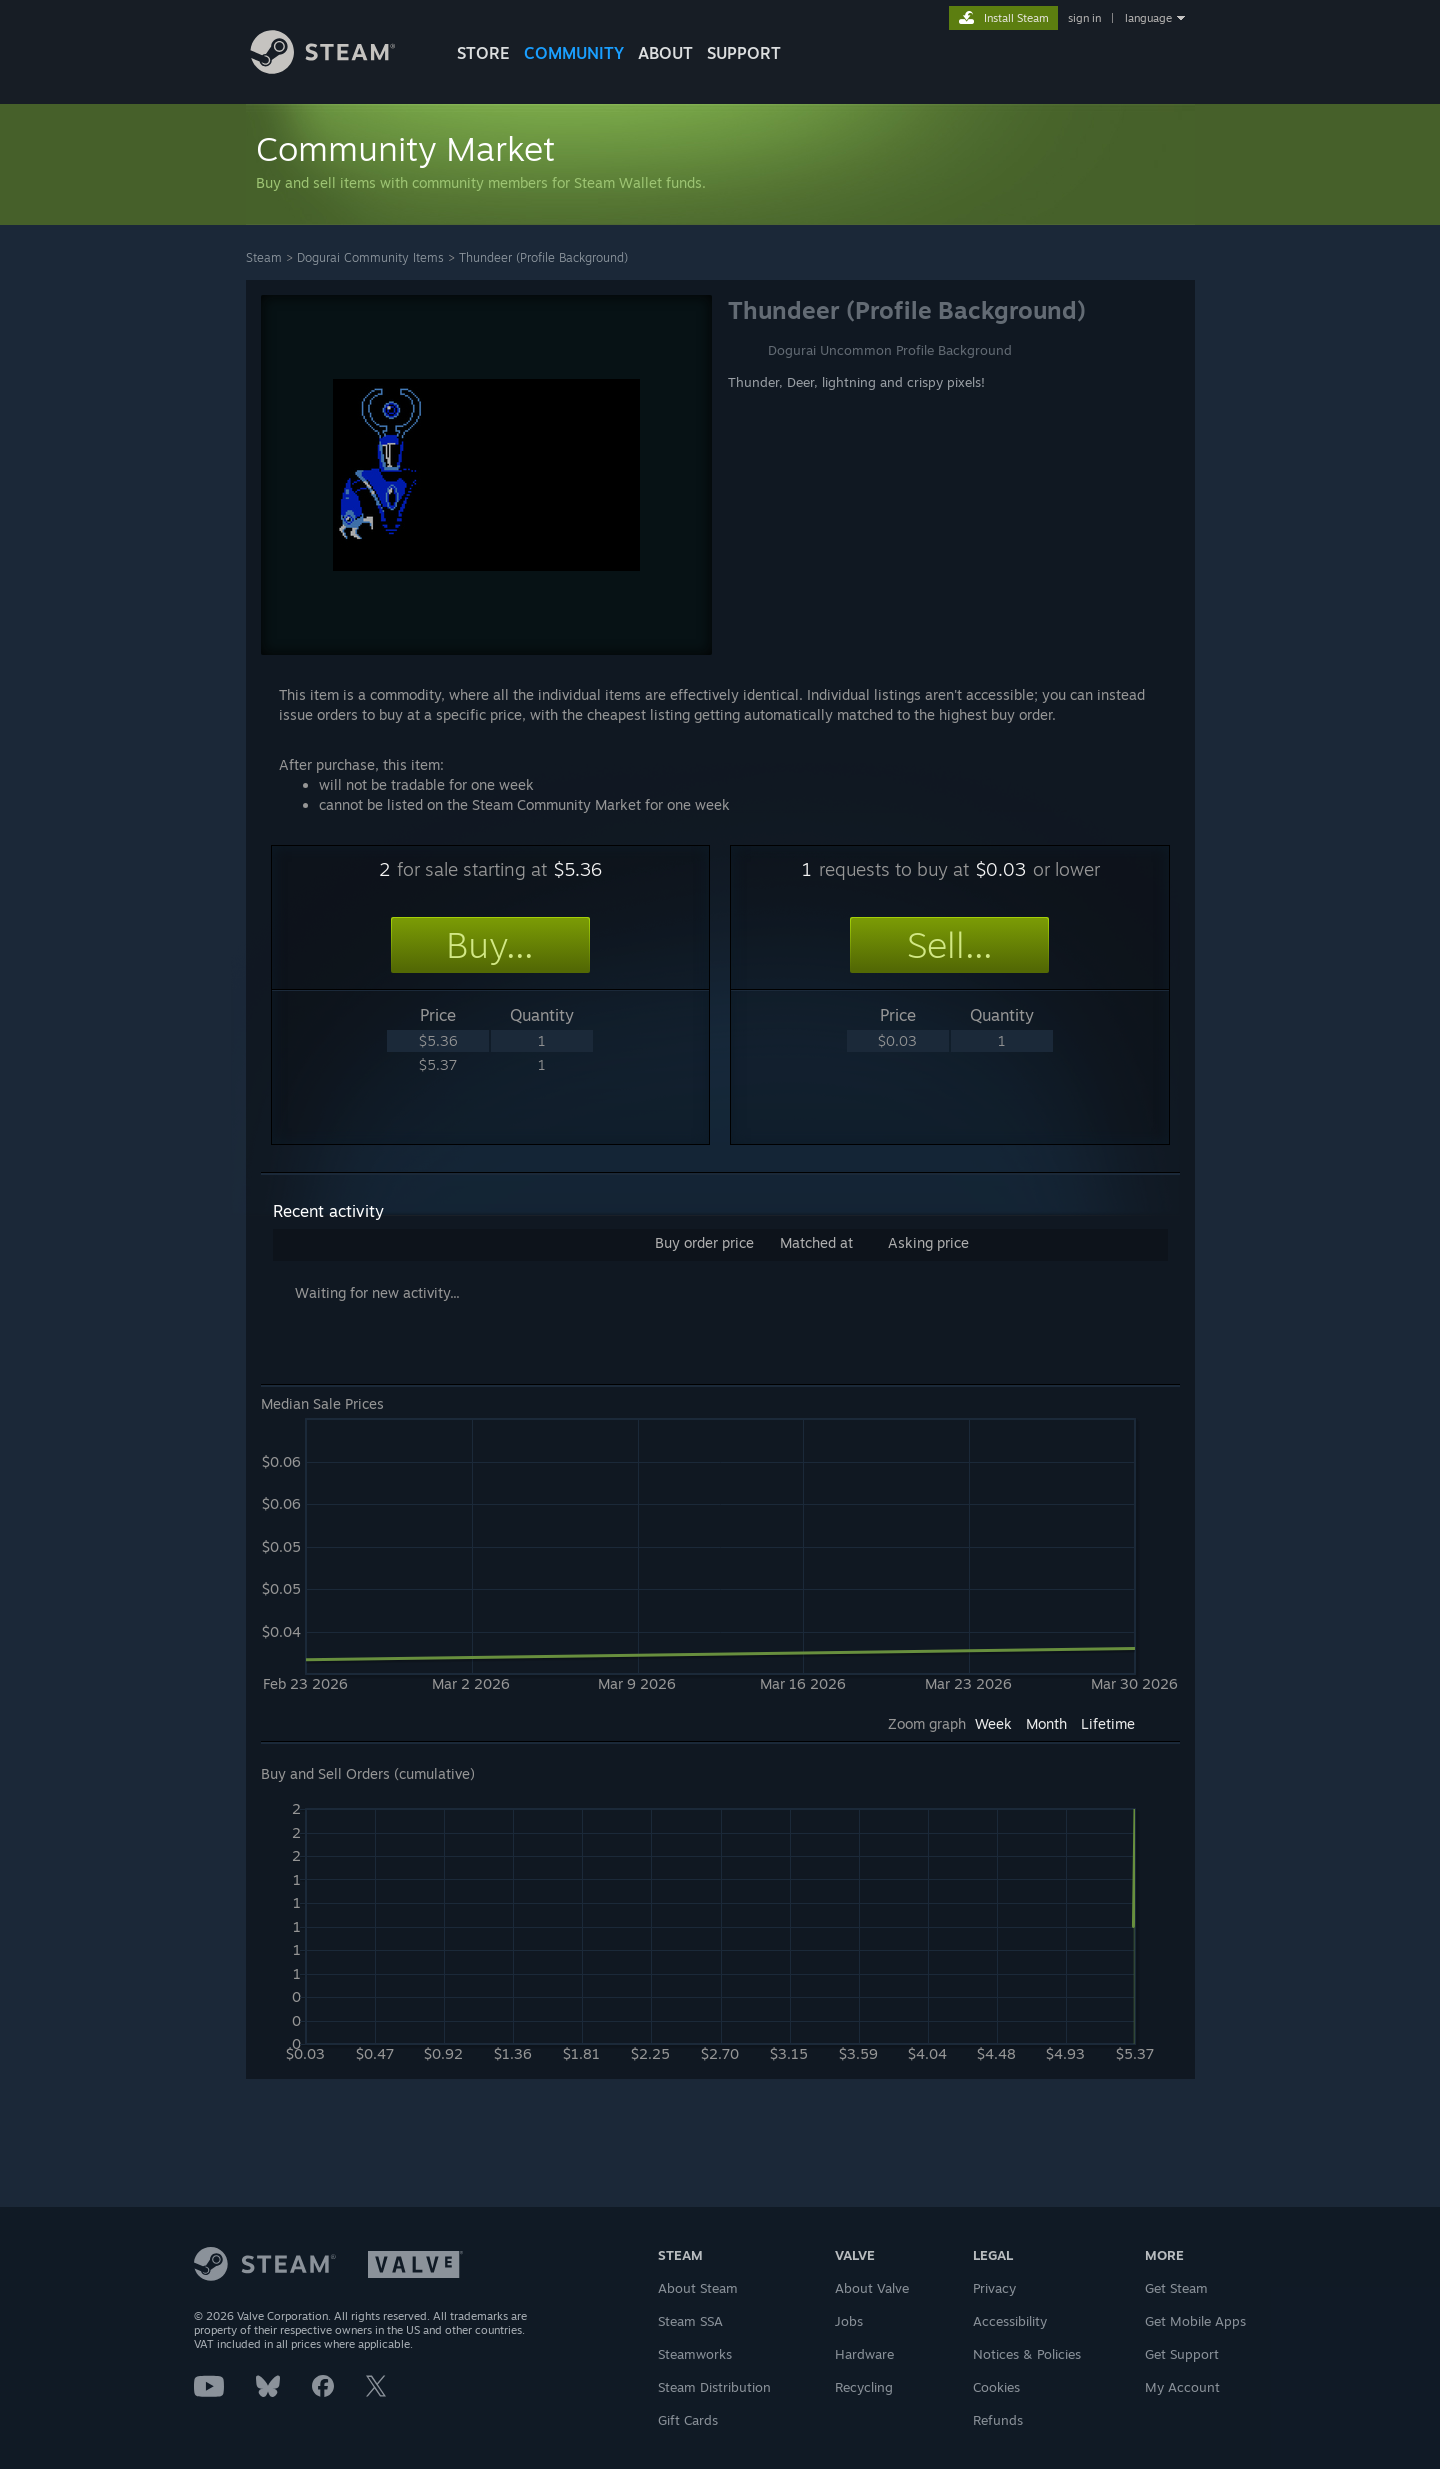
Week (993, 1723)
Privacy (994, 2288)
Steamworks (695, 2354)
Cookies (996, 2387)
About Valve (872, 2288)
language (1148, 18)
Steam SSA (690, 2321)
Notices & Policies (1027, 2354)
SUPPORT (744, 53)
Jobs (849, 2321)
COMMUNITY (574, 53)
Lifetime (1108, 1723)
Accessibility (1010, 2321)
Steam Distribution (714, 2387)
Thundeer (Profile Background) (543, 257)
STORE (483, 53)
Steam (264, 257)
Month (1046, 1723)
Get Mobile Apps (1195, 2321)
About (665, 53)
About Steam (698, 2288)
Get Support (1182, 2354)
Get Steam (1176, 2288)
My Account (1182, 2387)
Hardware (864, 2354)
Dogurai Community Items (370, 257)
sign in (1084, 18)
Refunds (998, 2420)
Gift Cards (688, 2420)
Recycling (864, 2387)
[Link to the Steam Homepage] (338, 68)
